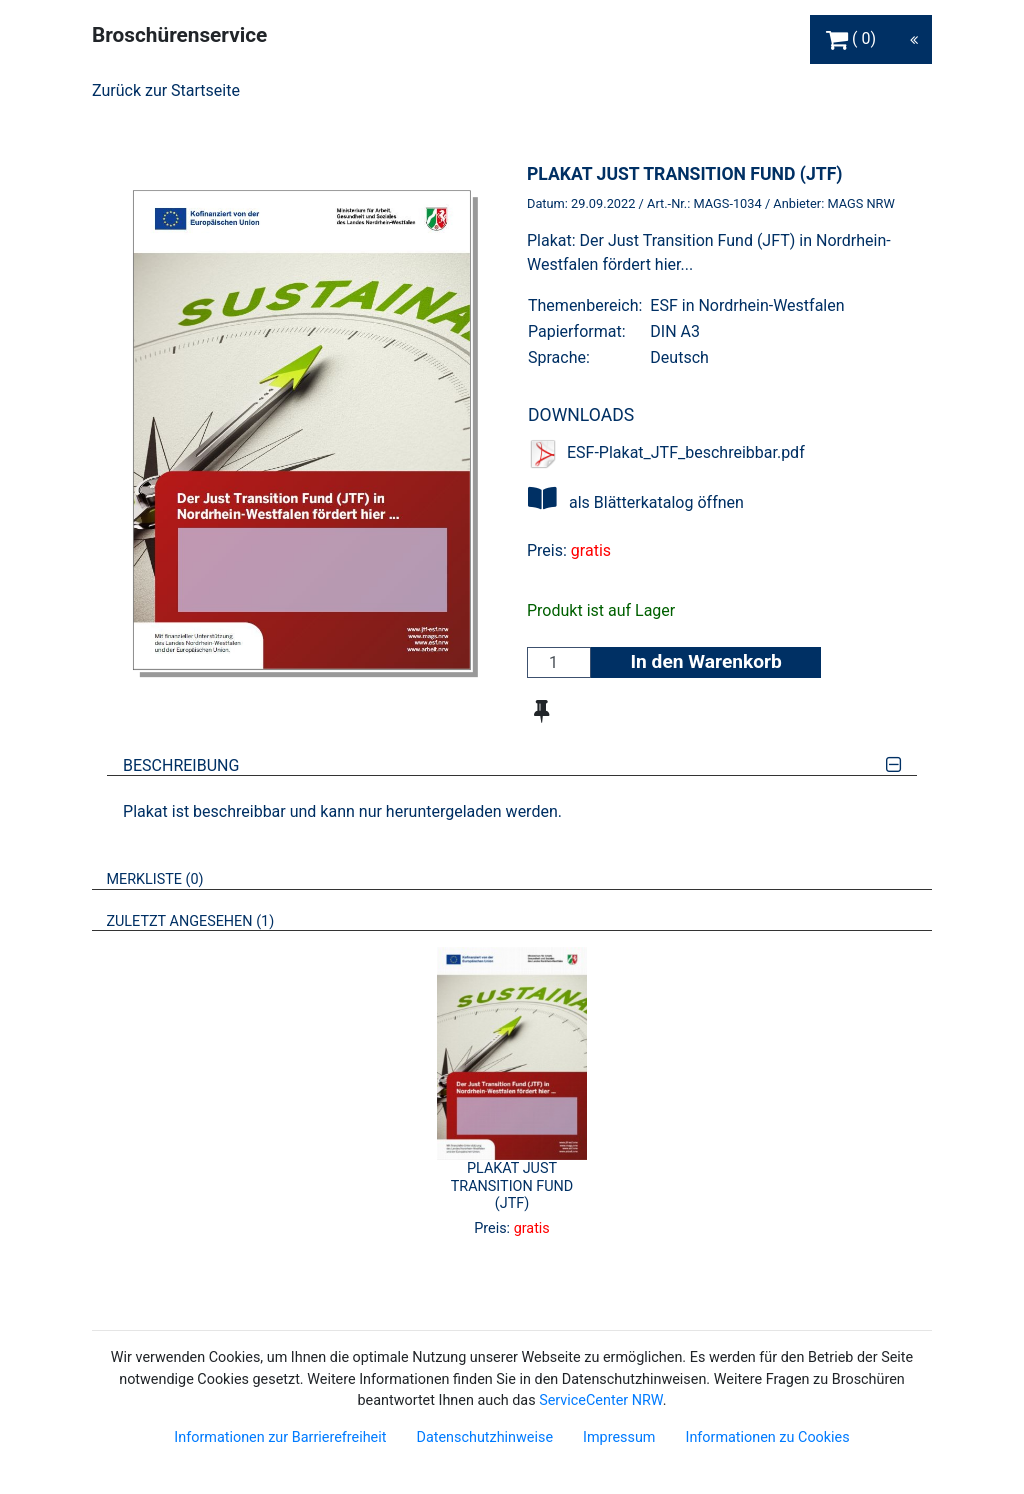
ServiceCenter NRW (601, 1400)
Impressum (619, 1437)
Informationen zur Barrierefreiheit (280, 1437)
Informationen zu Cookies (767, 1437)
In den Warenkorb (705, 661)
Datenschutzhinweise (484, 1437)
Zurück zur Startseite (166, 90)
